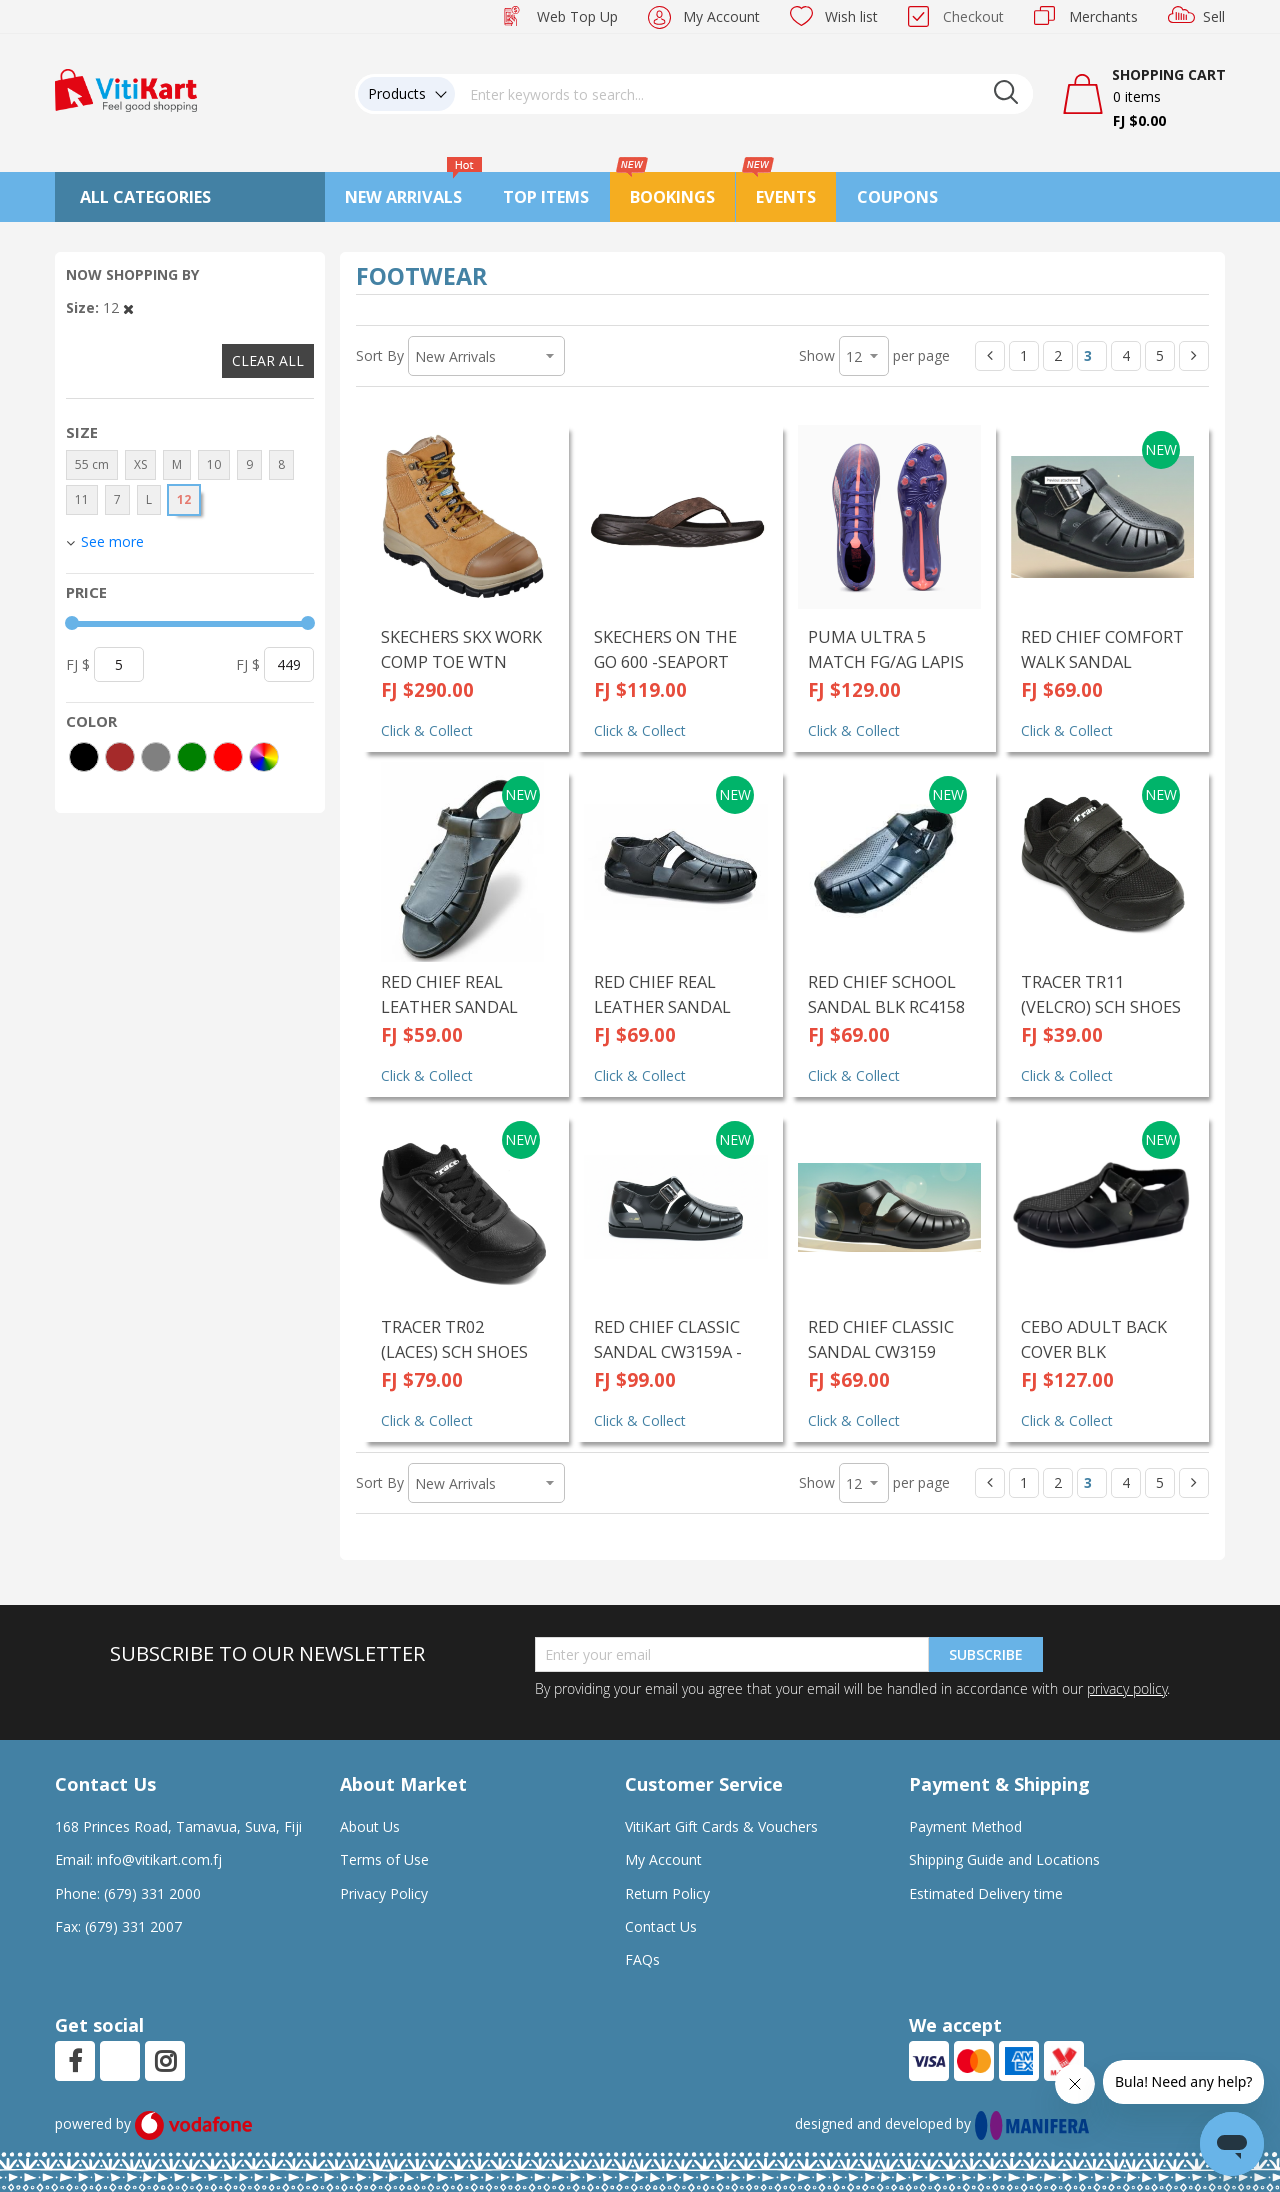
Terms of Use (384, 1859)
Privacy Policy (384, 1893)
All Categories (145, 197)
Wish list (851, 16)
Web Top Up (577, 16)
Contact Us (661, 1926)
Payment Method (965, 1826)
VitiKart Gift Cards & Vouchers (721, 1826)
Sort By (380, 355)
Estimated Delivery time (986, 1893)
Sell (1214, 16)
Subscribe (986, 1654)
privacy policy (1127, 1688)
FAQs (642, 1959)
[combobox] (744, 94)
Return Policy (667, 1893)
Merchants (1103, 16)
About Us (370, 1826)
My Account (721, 16)
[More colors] (264, 757)
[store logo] (126, 88)
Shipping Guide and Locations (1004, 1859)
